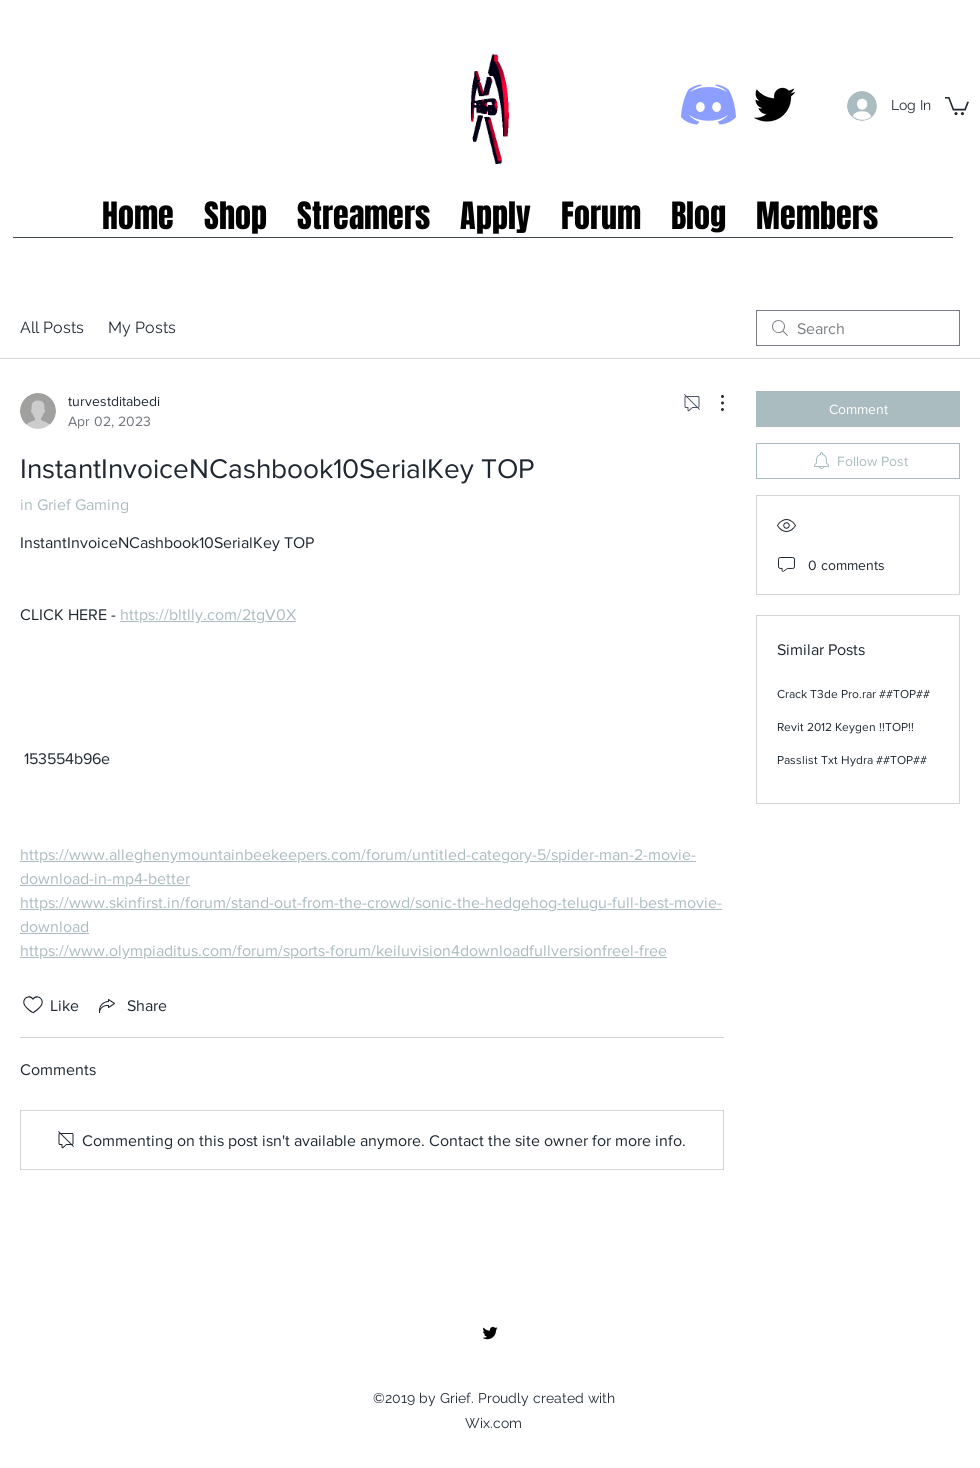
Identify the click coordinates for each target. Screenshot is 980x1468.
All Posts (52, 327)
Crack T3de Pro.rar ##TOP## (853, 694)
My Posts (142, 327)
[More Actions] (712, 403)
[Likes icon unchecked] (33, 1005)
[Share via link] (131, 1005)
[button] (957, 105)
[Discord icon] (708, 104)
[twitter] (774, 104)
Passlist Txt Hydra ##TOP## (852, 760)
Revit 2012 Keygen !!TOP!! (845, 727)
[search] (858, 328)
